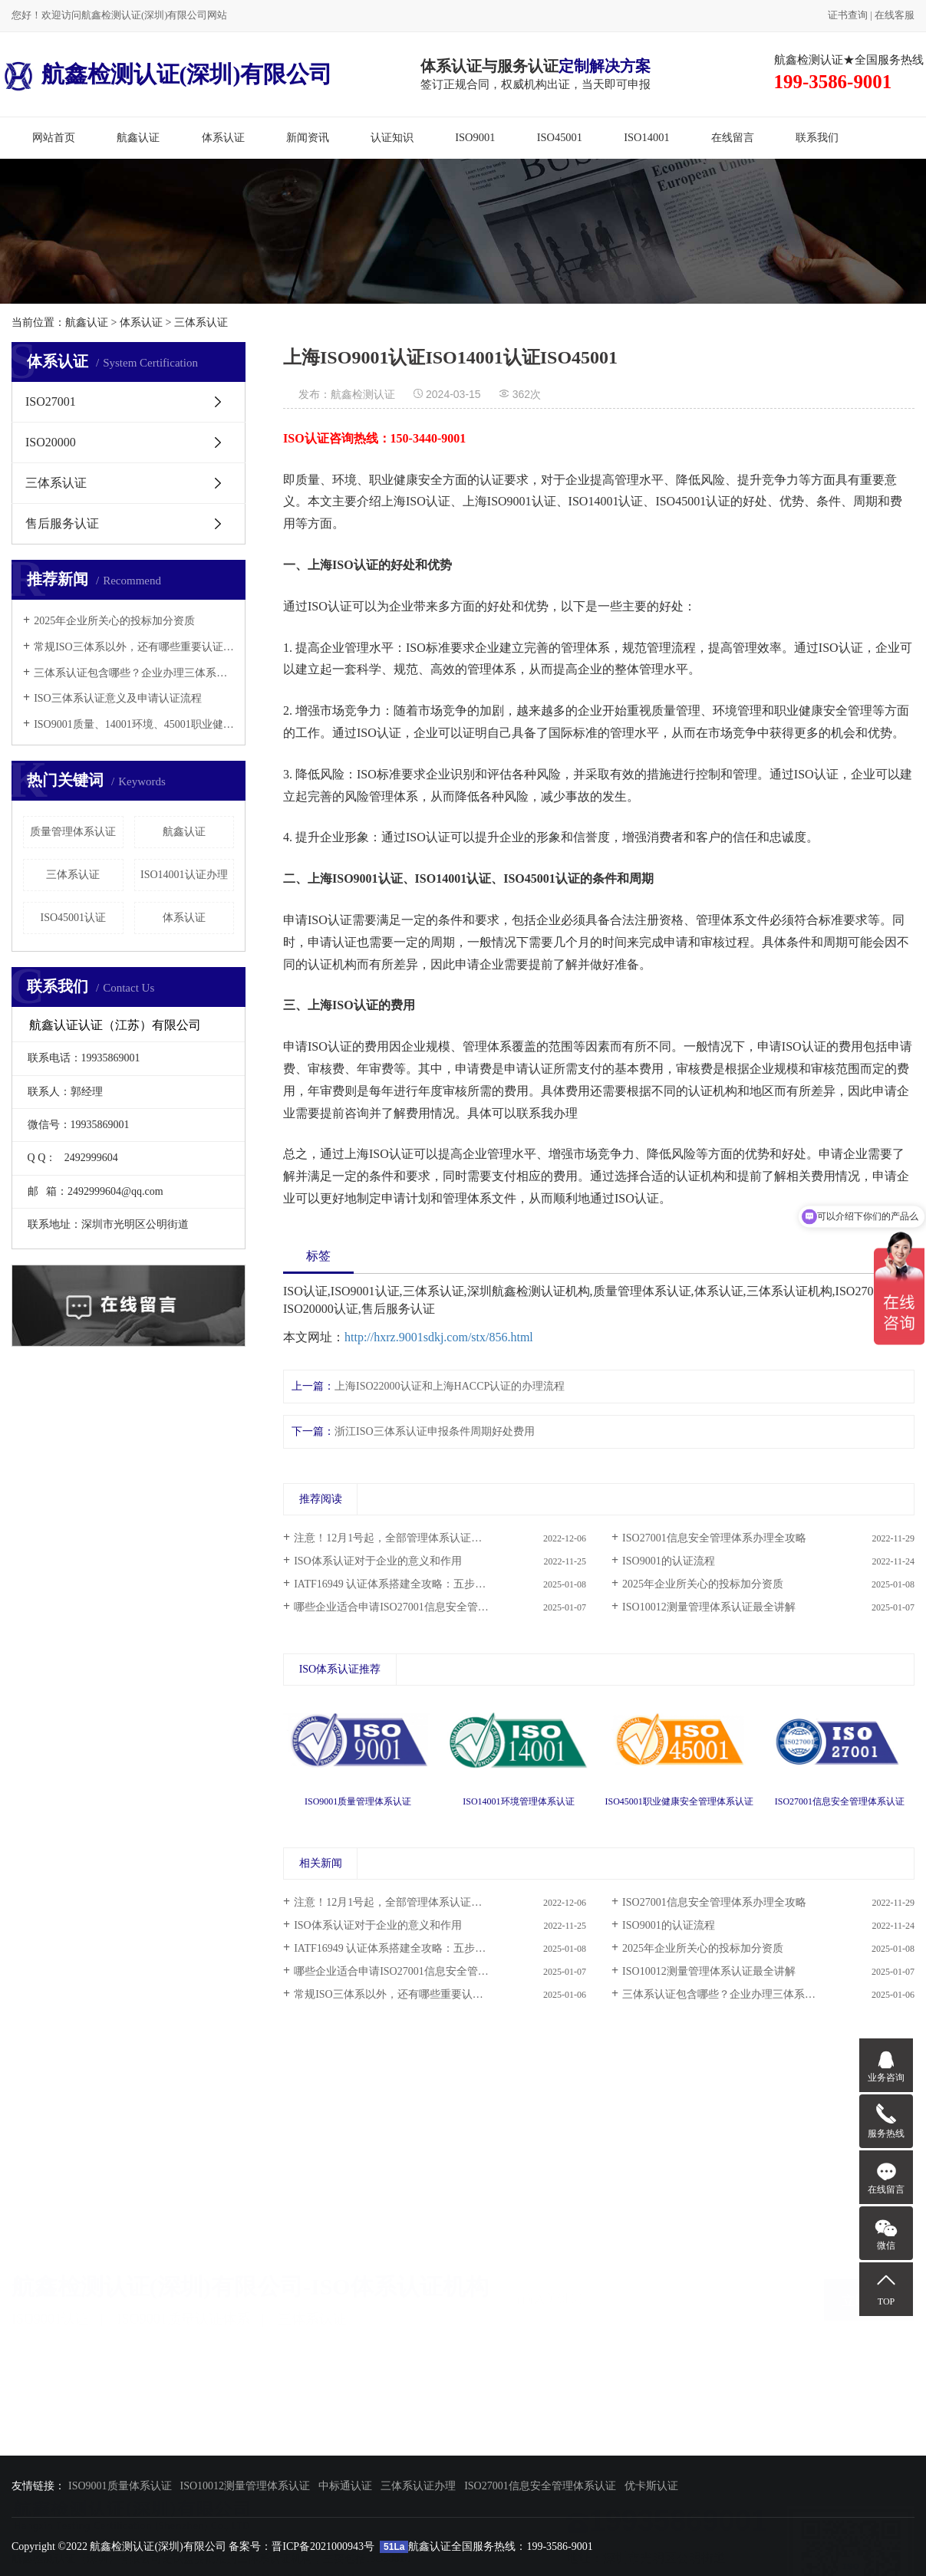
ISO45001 (559, 137)
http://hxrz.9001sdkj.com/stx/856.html (438, 1337)
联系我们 (817, 137)
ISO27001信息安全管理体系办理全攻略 (714, 1538)
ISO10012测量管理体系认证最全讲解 (709, 1607)
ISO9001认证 (50, 2311)
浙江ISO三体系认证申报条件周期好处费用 (434, 1431)
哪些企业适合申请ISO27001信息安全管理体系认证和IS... (427, 1971)
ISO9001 (475, 137)
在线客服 (894, 15)
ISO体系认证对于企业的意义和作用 (378, 1561)
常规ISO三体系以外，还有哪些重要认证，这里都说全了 (134, 647)
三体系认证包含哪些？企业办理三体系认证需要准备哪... (755, 1994)
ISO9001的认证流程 (668, 1561)
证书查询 (848, 15)
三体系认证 (201, 322)
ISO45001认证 (73, 917)
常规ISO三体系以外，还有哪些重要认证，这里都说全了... (430, 1994)
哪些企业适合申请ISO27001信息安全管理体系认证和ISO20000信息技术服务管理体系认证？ (440, 1607)
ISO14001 (646, 137)
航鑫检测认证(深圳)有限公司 (168, 74)
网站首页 (53, 137)
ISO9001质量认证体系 (183, 2311)
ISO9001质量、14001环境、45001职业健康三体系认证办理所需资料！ (134, 724)
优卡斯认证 (651, 2486)
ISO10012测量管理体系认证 (245, 2486)
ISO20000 (50, 442)
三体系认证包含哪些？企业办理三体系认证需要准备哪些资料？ (134, 673)
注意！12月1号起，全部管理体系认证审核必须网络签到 (425, 1538)
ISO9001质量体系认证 (120, 2486)
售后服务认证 (62, 523)
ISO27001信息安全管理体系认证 (540, 2486)
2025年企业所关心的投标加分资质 (114, 621)
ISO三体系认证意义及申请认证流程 (118, 698)
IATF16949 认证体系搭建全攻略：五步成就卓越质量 (416, 1584)
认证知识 (392, 137)
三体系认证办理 (418, 2486)
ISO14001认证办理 (184, 874)
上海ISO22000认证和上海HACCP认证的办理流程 (449, 1386)
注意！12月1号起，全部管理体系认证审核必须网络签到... (429, 1902)
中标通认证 (345, 2486)
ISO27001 (50, 401)
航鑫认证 (138, 137)
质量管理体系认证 (73, 831)
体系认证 (223, 137)
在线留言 (732, 137)
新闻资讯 (307, 137)
